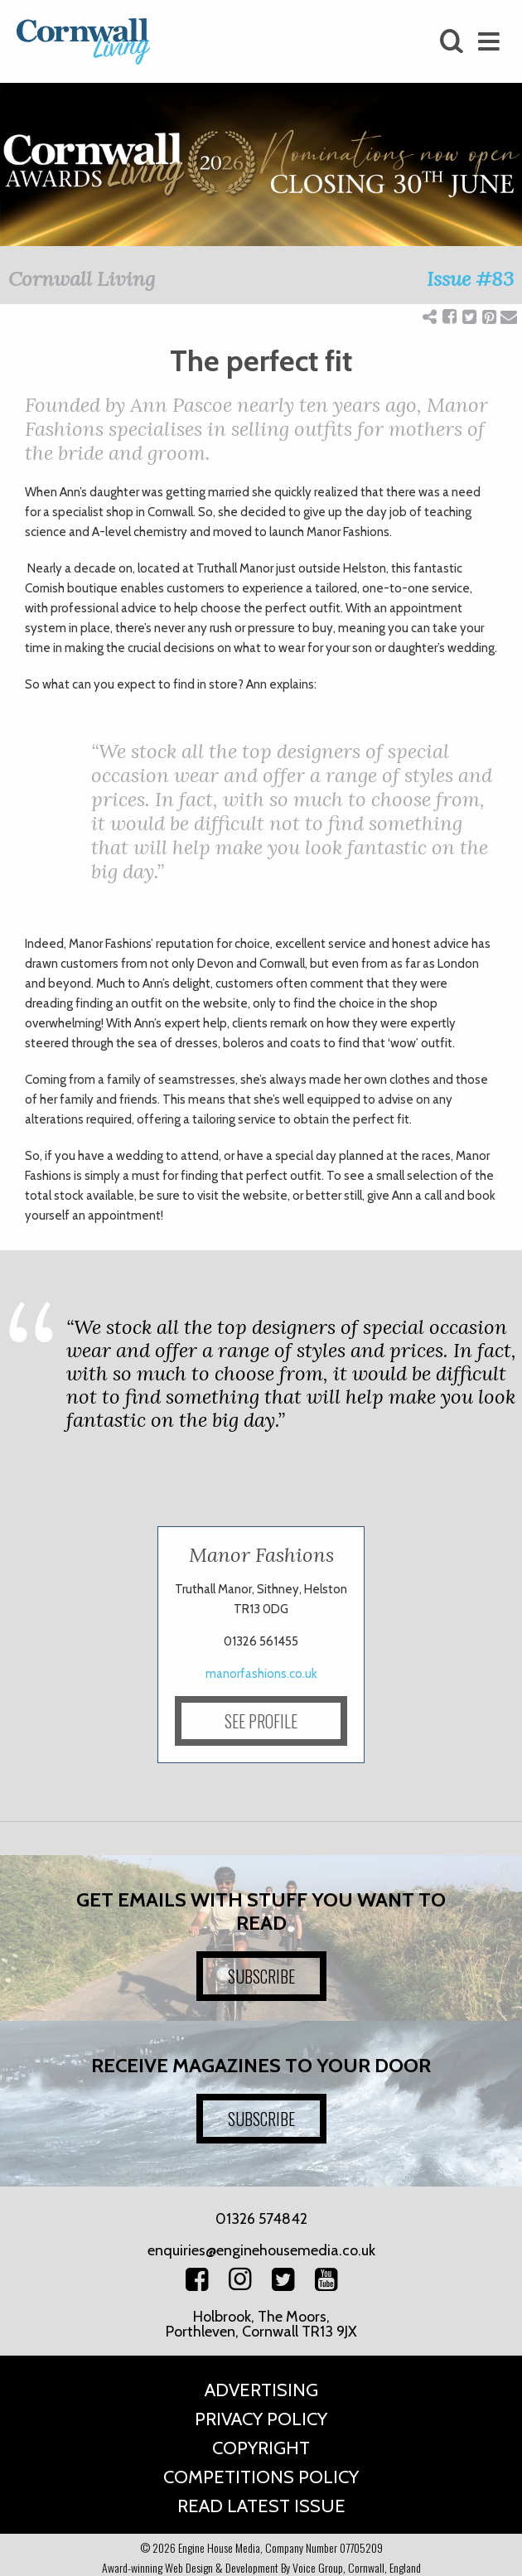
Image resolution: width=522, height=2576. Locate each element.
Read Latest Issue (261, 2506)
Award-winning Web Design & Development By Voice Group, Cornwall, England (261, 2567)
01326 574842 (261, 2218)
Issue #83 (470, 279)
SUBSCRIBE (261, 1976)
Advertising (261, 2390)
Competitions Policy (261, 2477)
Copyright (261, 2448)
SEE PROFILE (261, 1720)
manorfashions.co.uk (261, 1673)
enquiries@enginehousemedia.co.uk (261, 2250)
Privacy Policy (261, 2419)
